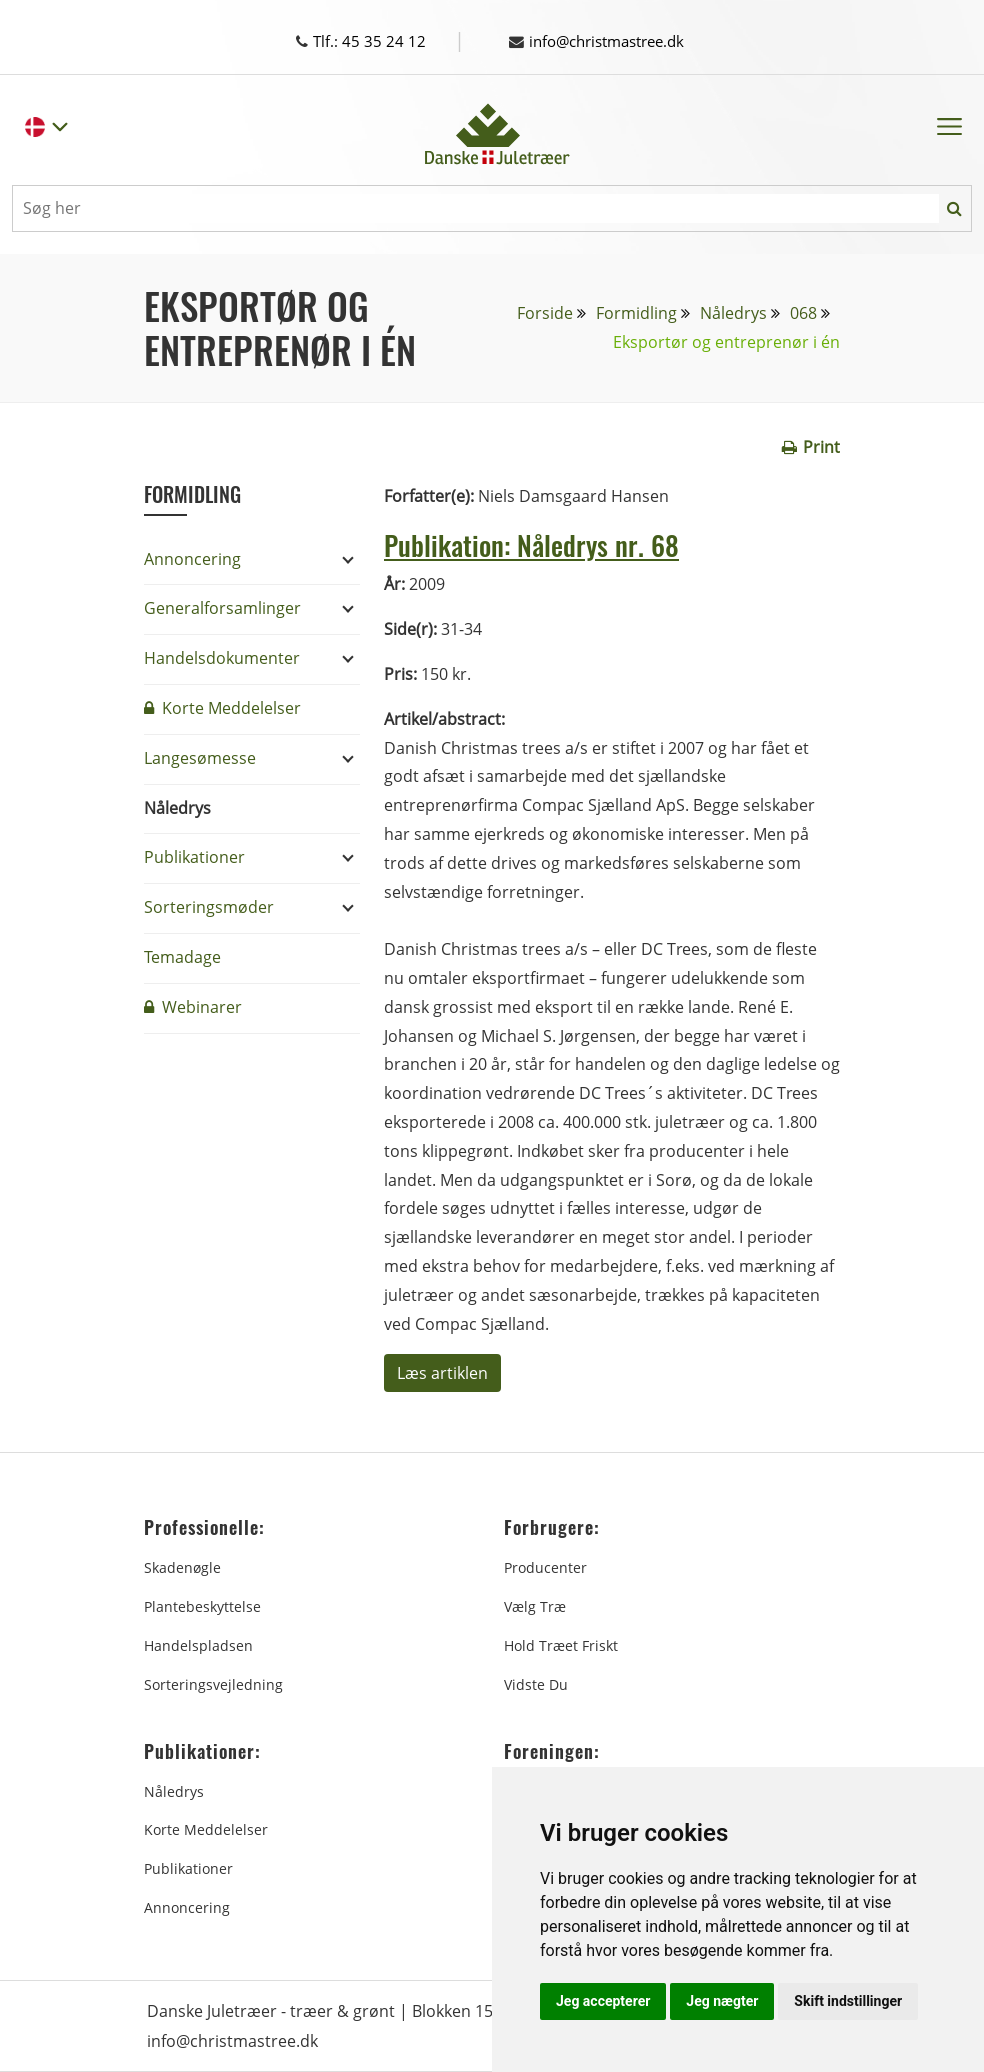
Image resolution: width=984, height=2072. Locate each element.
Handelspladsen (198, 1645)
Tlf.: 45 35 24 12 (379, 41)
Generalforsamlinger (222, 608)
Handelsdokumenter (222, 658)
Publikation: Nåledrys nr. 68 (546, 543)
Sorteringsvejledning (213, 1684)
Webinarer (193, 1007)
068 (803, 313)
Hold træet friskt (561, 1645)
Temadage (182, 957)
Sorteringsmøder (209, 907)
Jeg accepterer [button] (603, 2001)
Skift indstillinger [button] (848, 2001)
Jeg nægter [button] (722, 2001)
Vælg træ (535, 1606)
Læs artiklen (442, 1373)
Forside (545, 313)
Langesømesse (200, 758)
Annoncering (192, 559)
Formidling (636, 313)
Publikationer (194, 857)
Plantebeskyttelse (202, 1606)
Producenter (545, 1567)
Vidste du (536, 1684)
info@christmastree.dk (605, 41)
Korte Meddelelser (222, 708)
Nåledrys (733, 313)
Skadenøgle (182, 1567)
